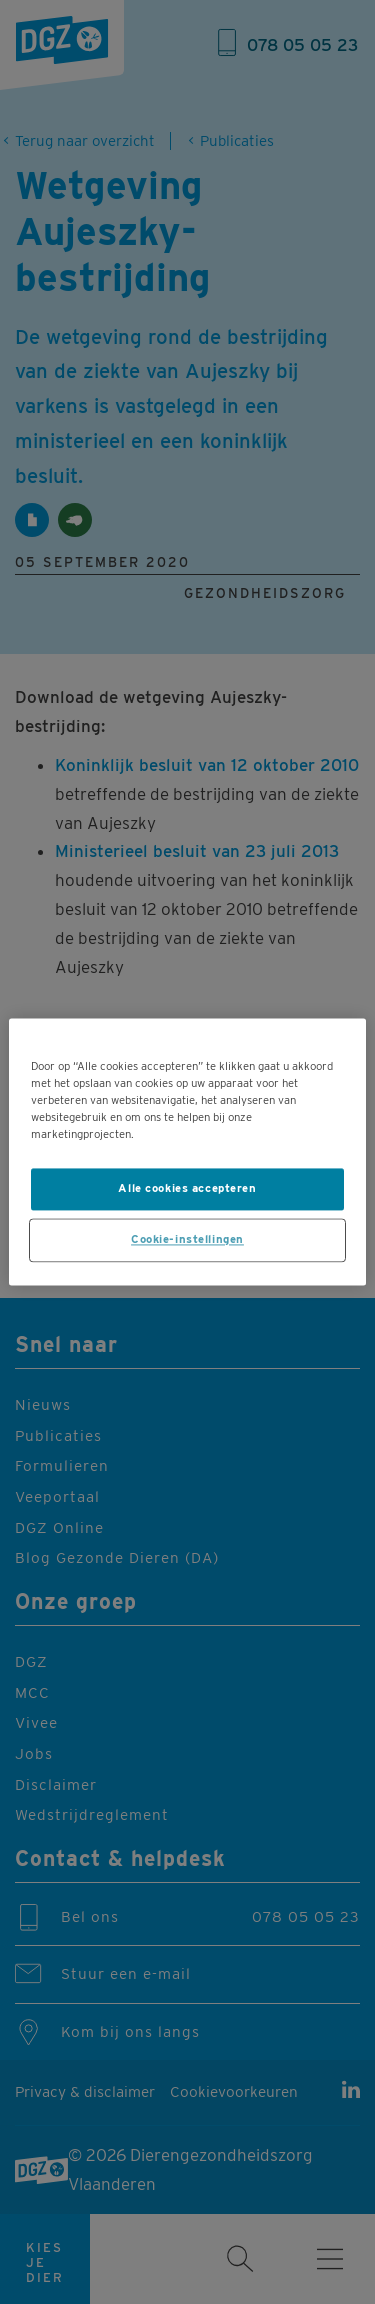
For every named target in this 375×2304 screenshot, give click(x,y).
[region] (187, 1151)
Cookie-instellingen (187, 1240)
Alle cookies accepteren (187, 1189)
